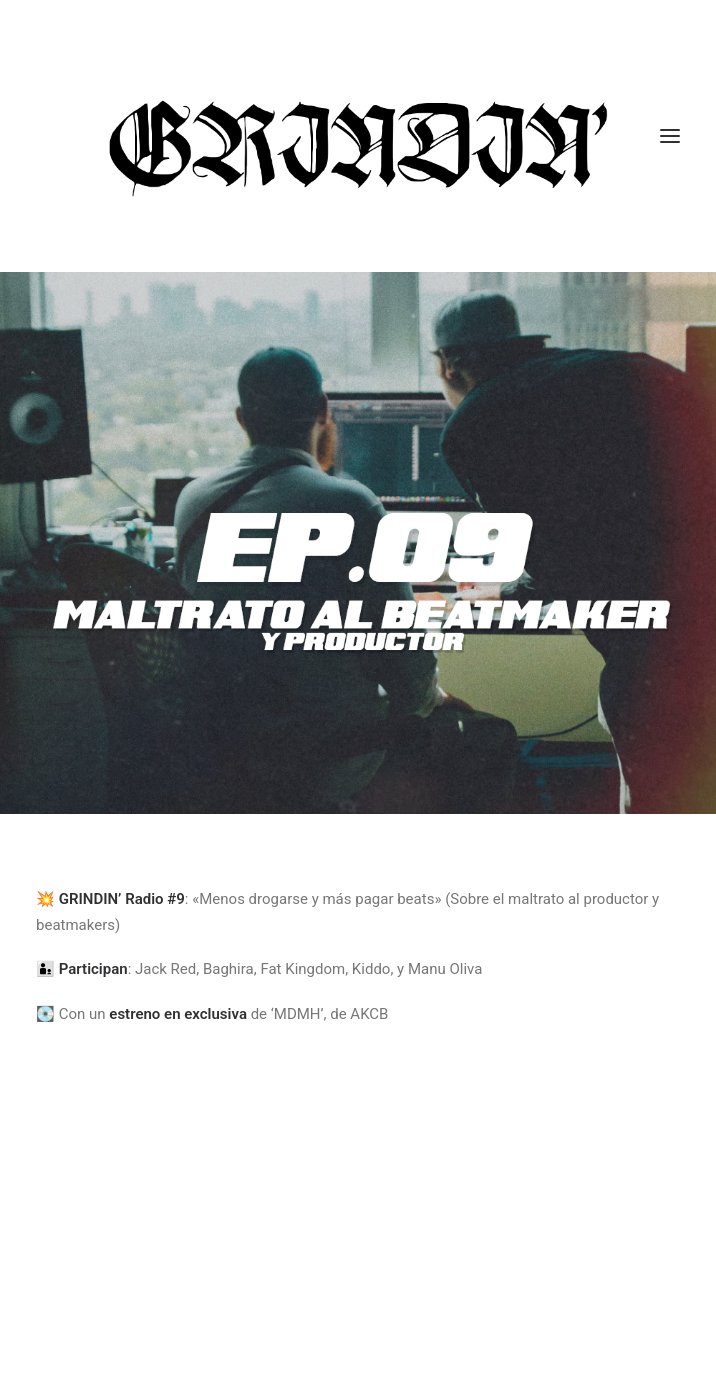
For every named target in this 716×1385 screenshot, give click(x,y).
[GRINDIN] (358, 136)
